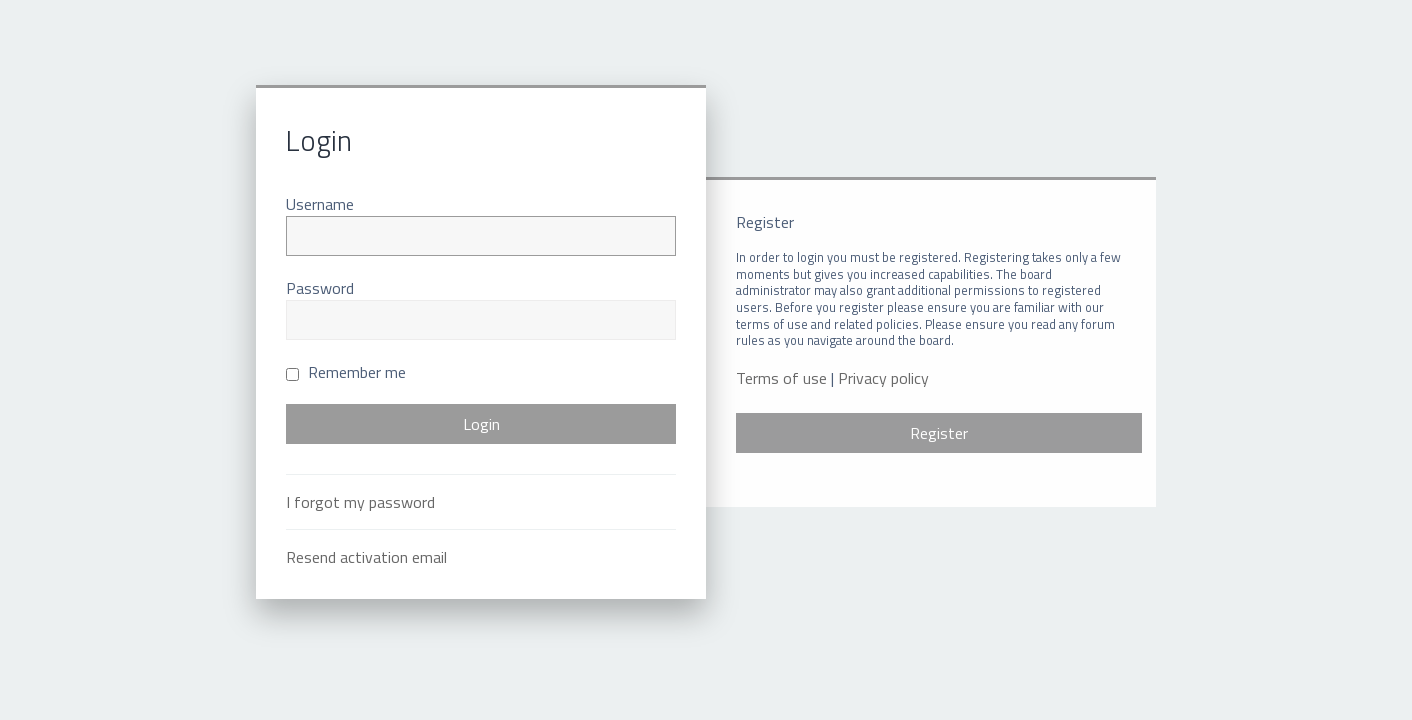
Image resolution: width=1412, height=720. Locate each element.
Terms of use (781, 378)
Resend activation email (366, 557)
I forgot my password (360, 502)
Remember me (346, 372)
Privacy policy (883, 378)
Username (320, 204)
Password (320, 288)
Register (939, 433)
